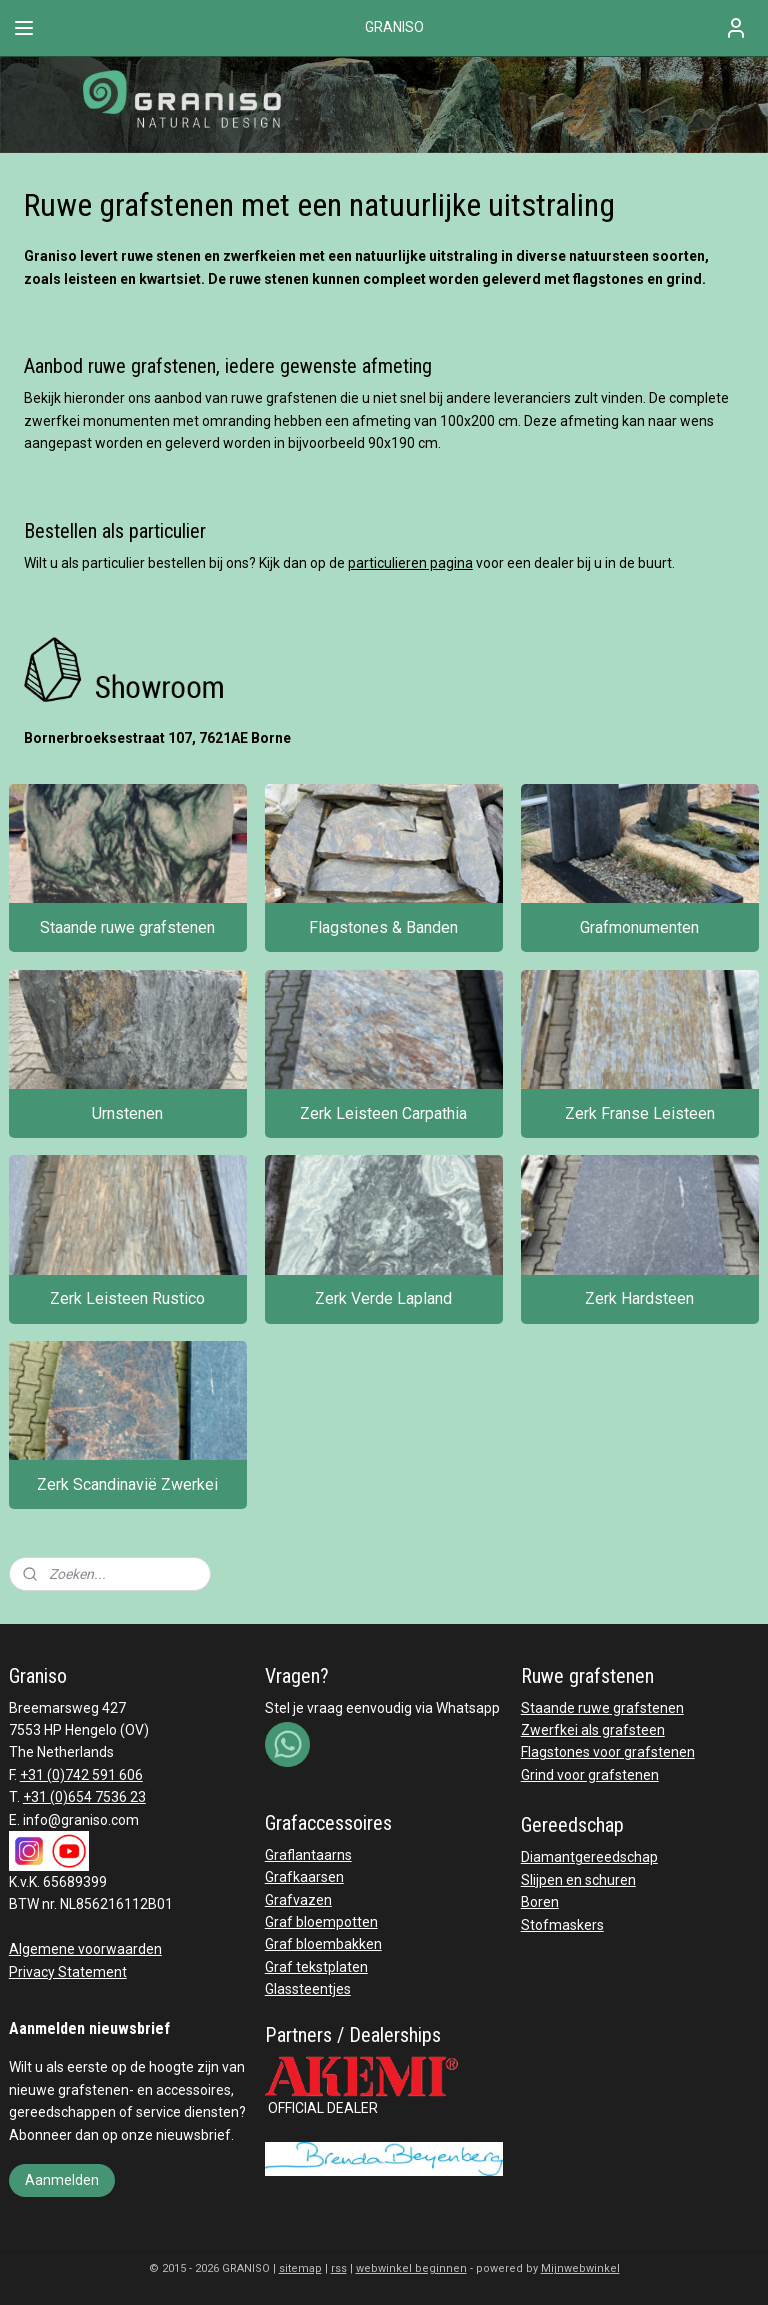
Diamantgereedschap (589, 1857)
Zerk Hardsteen (639, 1299)
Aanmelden (62, 2180)
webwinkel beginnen (411, 2268)
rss (339, 2268)
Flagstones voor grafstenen (608, 1752)
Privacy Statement (68, 1972)
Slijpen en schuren (578, 1880)
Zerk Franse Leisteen (640, 1113)
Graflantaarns (308, 1855)
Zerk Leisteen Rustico (127, 1299)
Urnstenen (127, 1113)
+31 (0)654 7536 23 (84, 1797)
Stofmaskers (562, 1925)
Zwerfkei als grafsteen (593, 1730)
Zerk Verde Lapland (383, 1299)
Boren (540, 1902)
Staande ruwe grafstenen (127, 927)
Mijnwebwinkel (580, 2268)
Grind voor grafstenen (590, 1775)
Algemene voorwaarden (85, 1949)
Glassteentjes (308, 1989)
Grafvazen (298, 1900)
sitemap (300, 2268)
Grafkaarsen (304, 1877)
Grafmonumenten (639, 927)
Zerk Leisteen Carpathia (383, 1113)
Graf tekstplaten (316, 1967)
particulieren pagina (410, 563)
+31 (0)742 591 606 (81, 1775)
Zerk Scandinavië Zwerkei (127, 1484)
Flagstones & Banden (383, 927)
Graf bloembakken (323, 1944)
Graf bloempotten (321, 1922)
